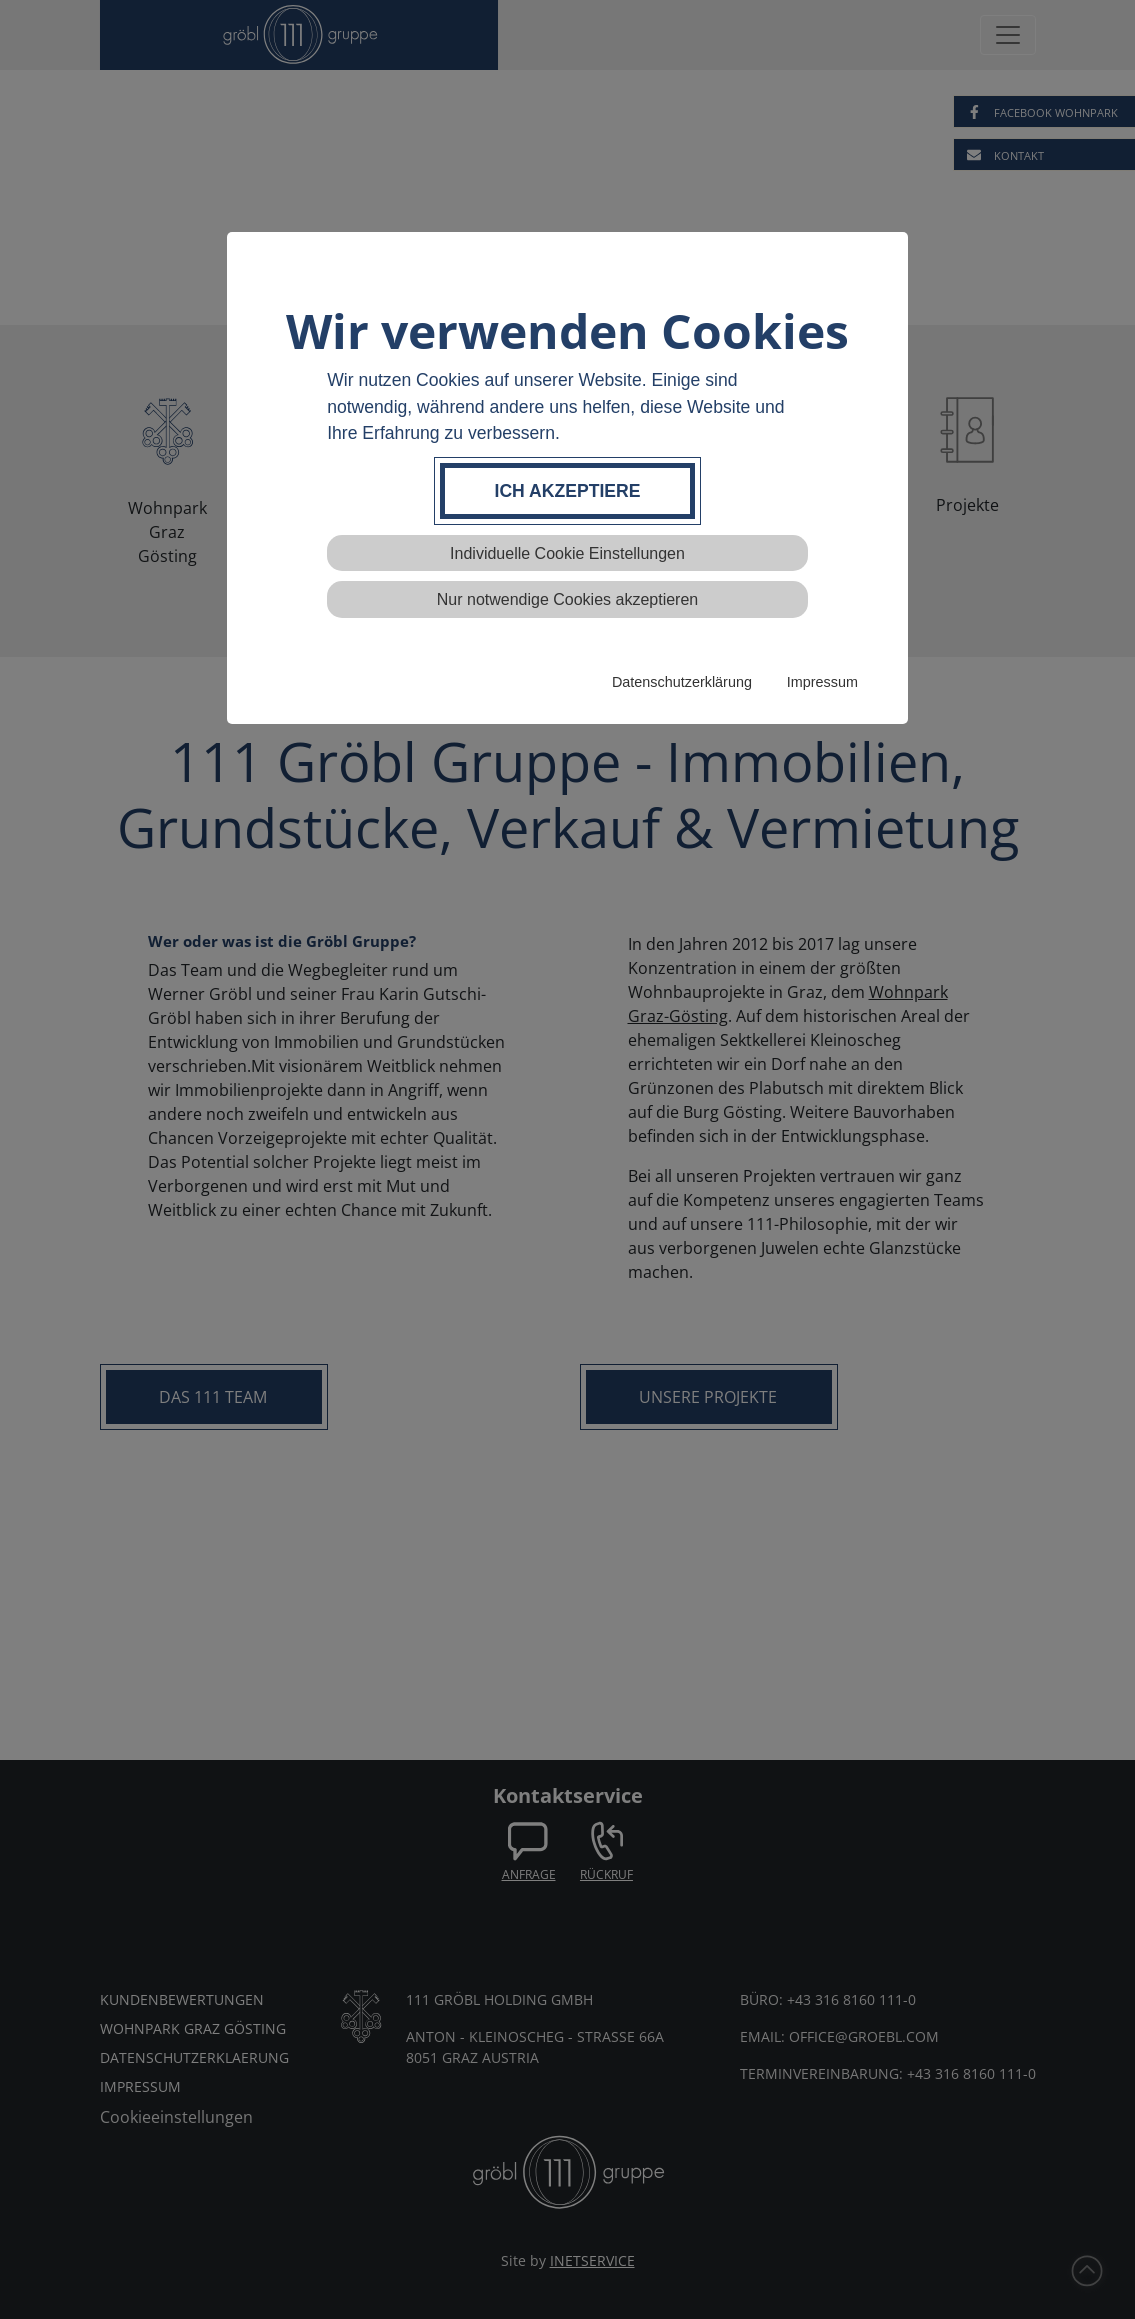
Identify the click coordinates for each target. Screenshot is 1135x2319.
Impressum (822, 682)
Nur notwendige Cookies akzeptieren (567, 599)
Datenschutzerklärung (682, 682)
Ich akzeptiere (568, 491)
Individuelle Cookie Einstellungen (567, 553)
